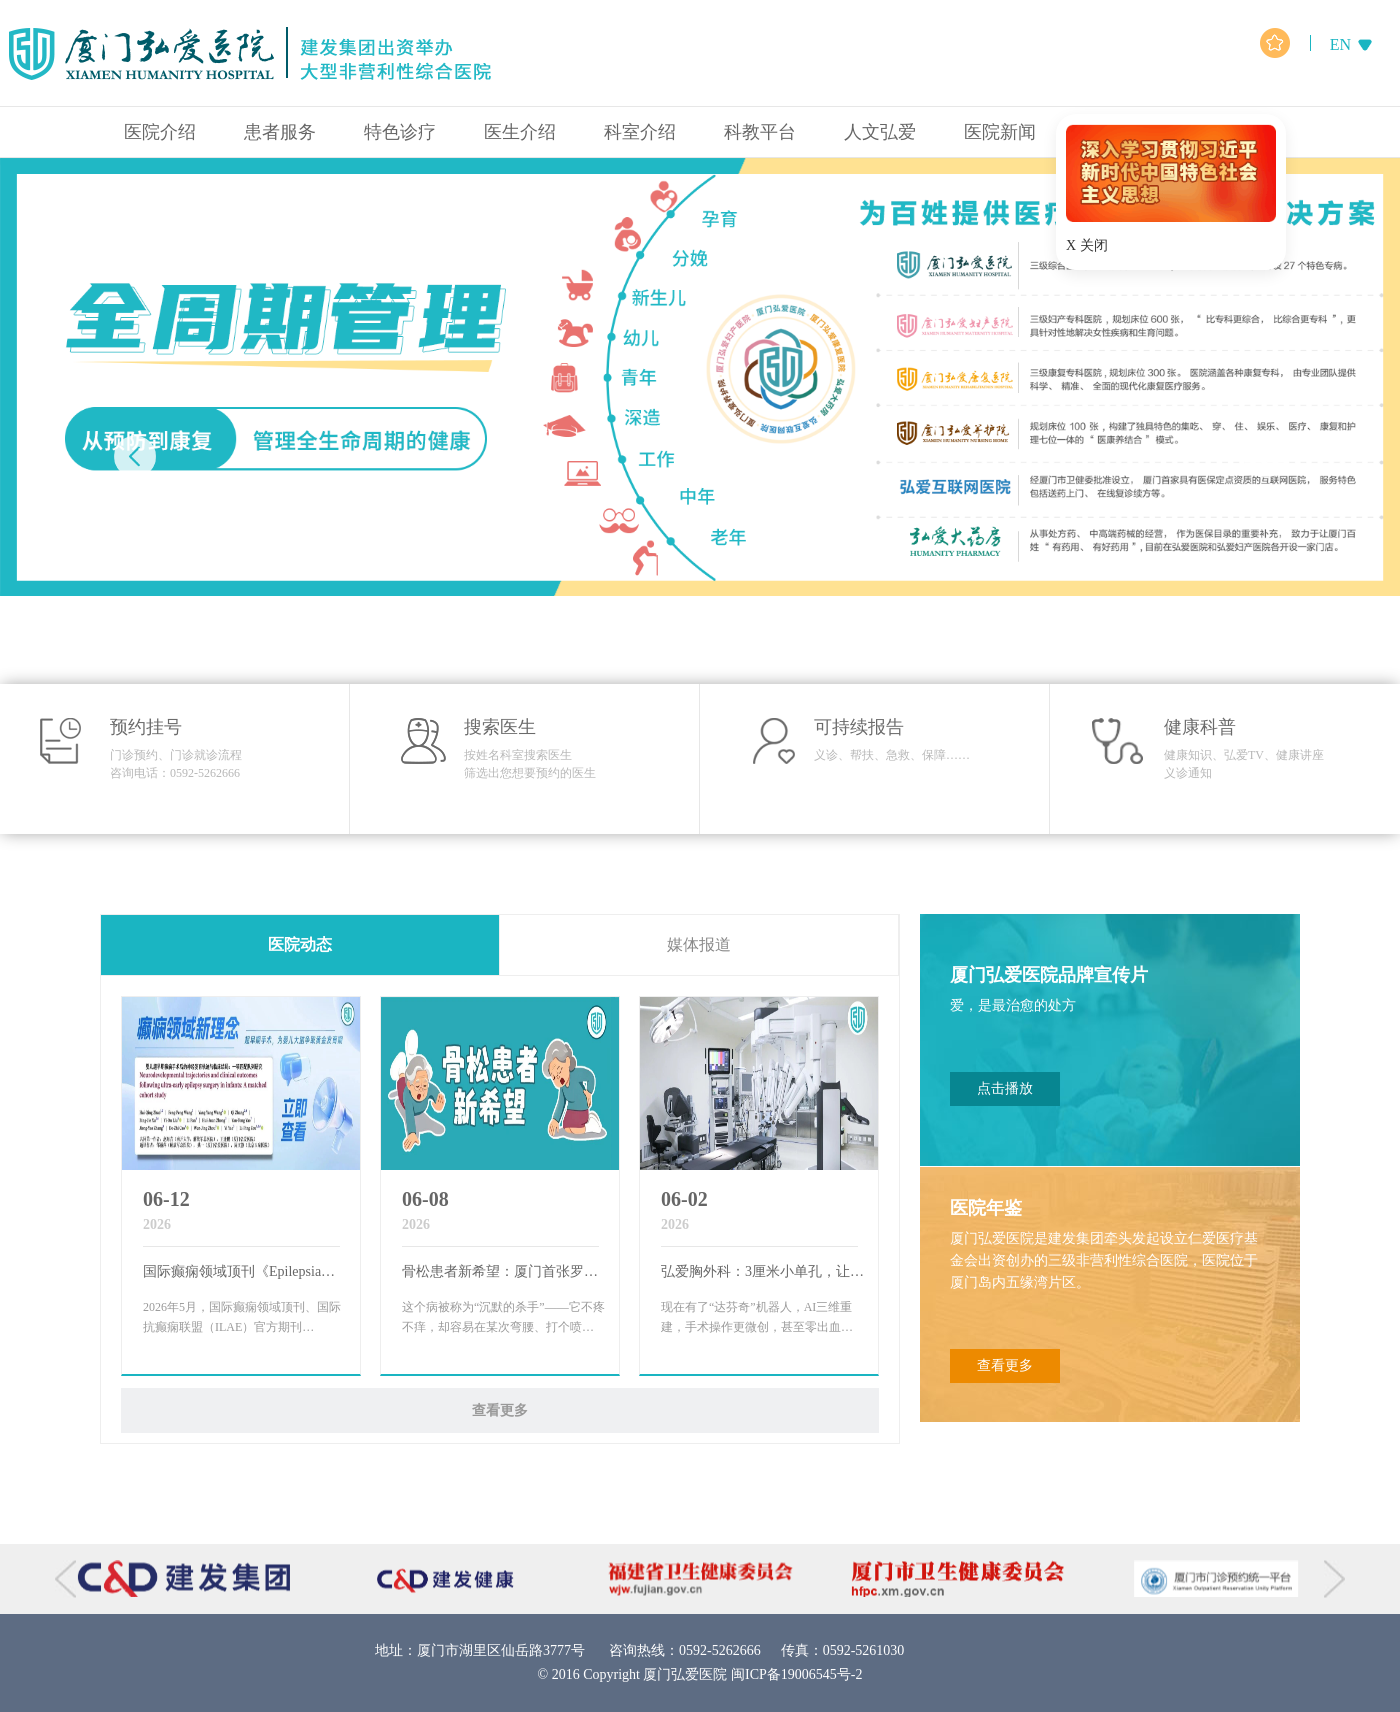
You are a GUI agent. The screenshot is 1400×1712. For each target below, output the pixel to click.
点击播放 (1005, 1088)
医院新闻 (1000, 132)
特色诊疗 (400, 132)
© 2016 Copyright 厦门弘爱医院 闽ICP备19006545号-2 (700, 1674)
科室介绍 (640, 132)
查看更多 (500, 1410)
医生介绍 (520, 132)
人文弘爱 (880, 132)
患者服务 (280, 132)
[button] (1265, 457)
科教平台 (760, 132)
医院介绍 (160, 132)
